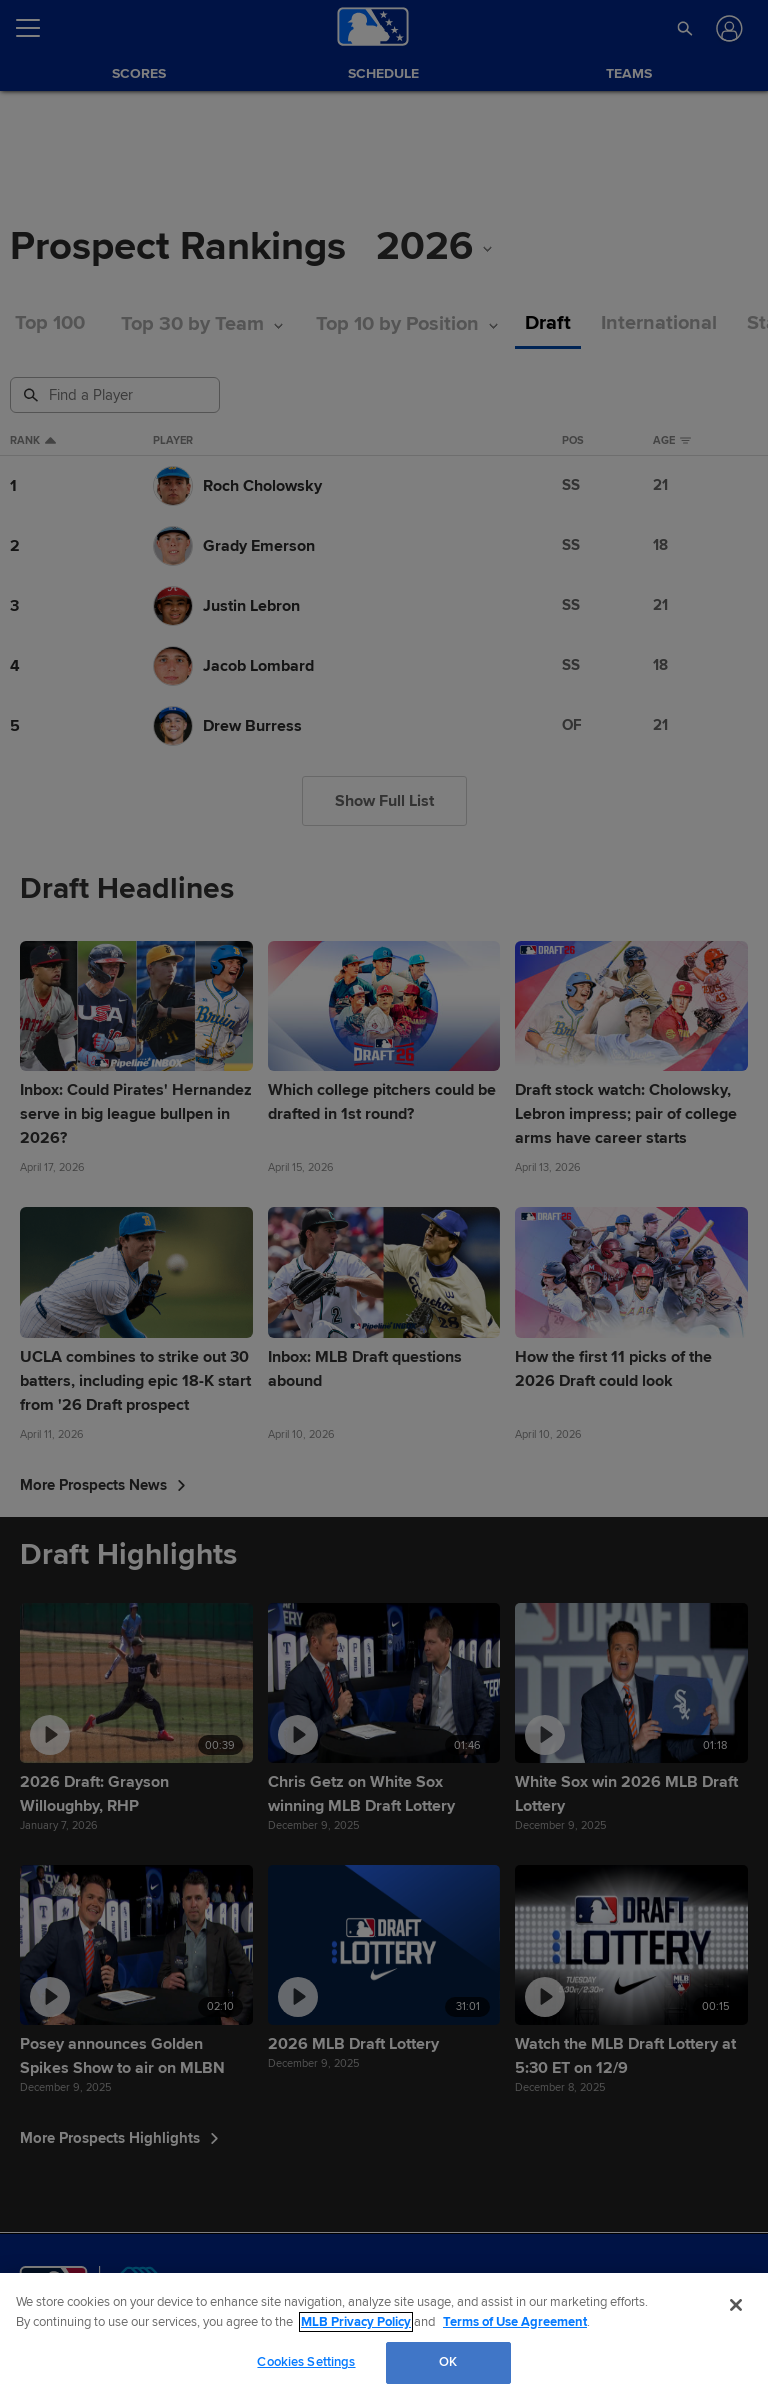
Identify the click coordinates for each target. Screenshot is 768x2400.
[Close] (736, 2305)
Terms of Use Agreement (515, 2322)
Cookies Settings (306, 2362)
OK (448, 2362)
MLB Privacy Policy (356, 2322)
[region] (384, 2336)
